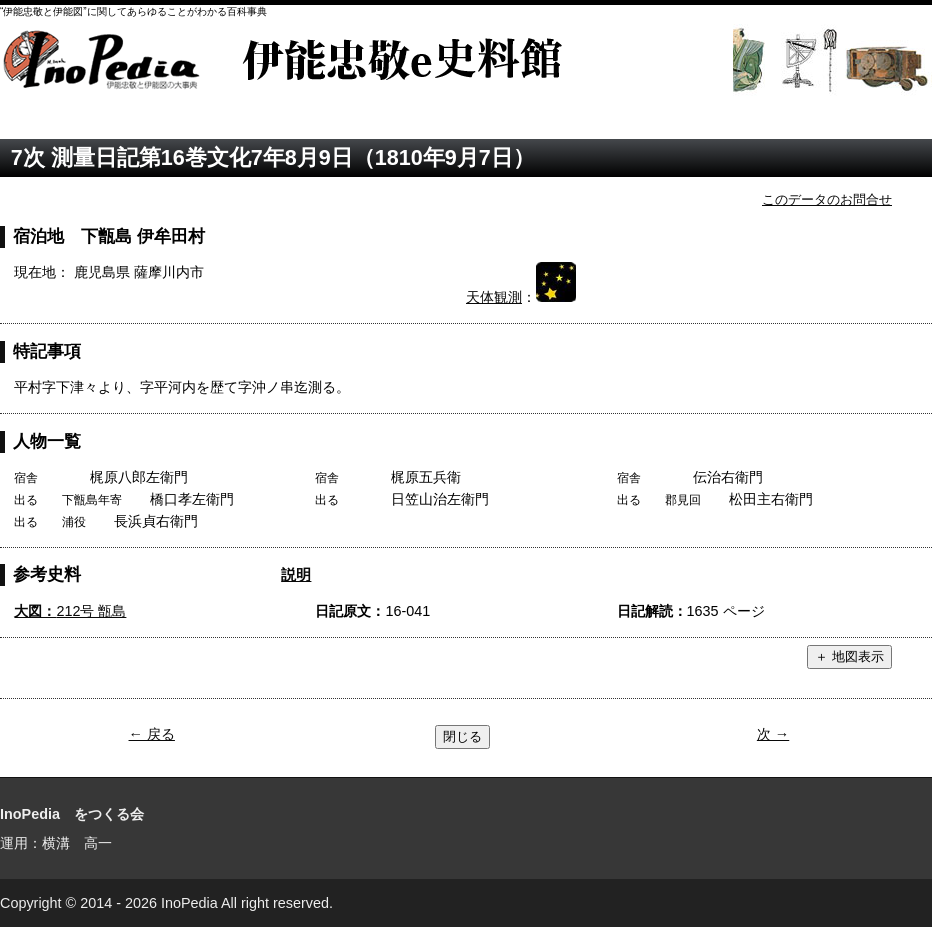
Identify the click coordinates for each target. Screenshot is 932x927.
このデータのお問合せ (827, 199)
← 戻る (152, 734)
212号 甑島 (70, 611)
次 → (773, 734)
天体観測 (494, 297)
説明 (296, 574)
